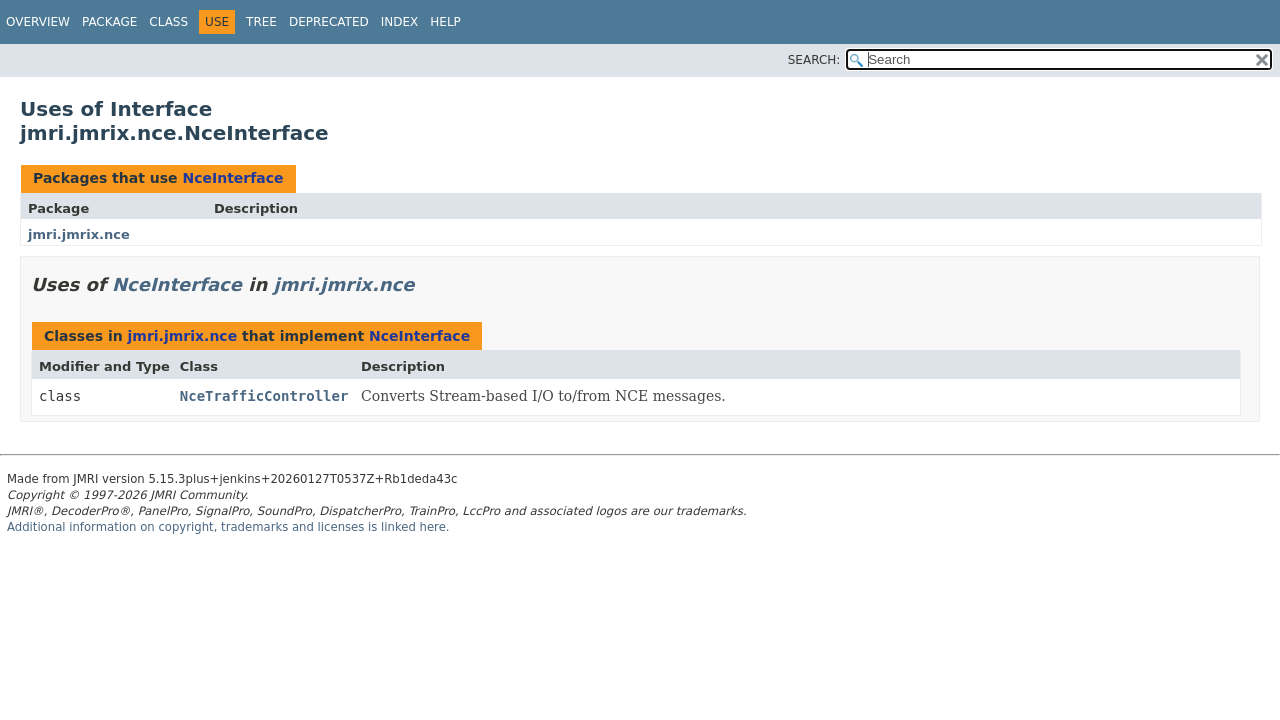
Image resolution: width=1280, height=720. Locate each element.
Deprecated (329, 22)
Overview (38, 22)
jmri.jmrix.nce (79, 234)
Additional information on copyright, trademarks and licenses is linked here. (228, 527)
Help (445, 22)
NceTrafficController (264, 396)
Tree (261, 22)
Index (400, 22)
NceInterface (232, 178)
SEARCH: (814, 60)
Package (109, 22)
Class (168, 22)
